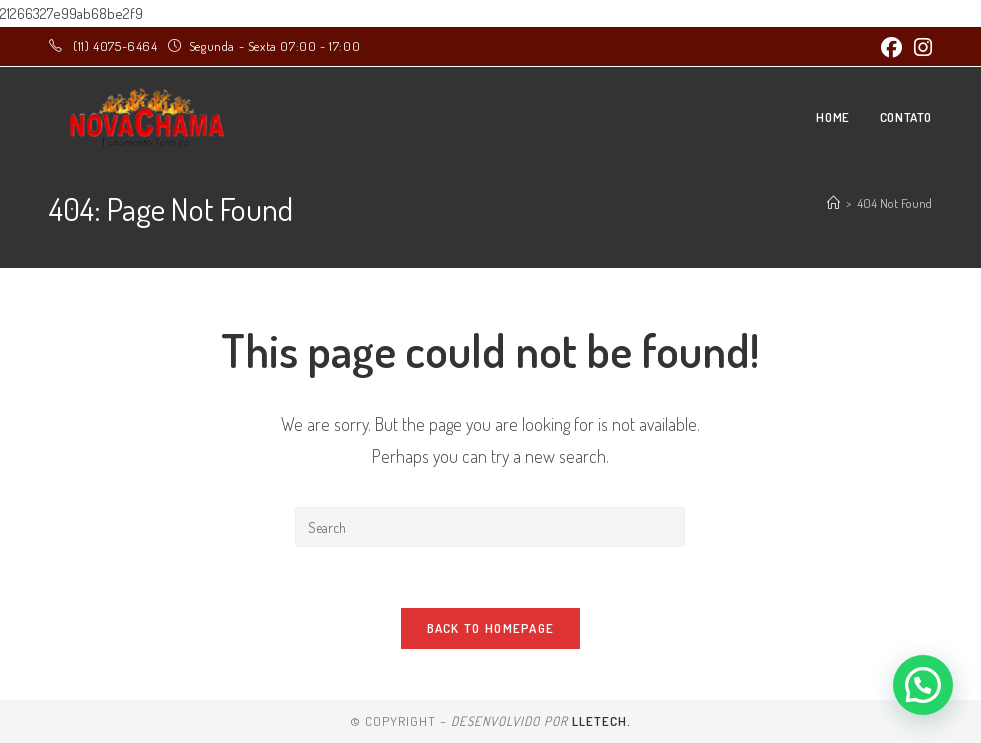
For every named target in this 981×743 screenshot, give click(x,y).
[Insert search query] (490, 527)
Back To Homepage (491, 628)
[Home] (833, 203)
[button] (923, 685)
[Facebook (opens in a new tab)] (891, 47)
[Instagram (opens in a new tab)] (920, 47)
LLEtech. (601, 721)
